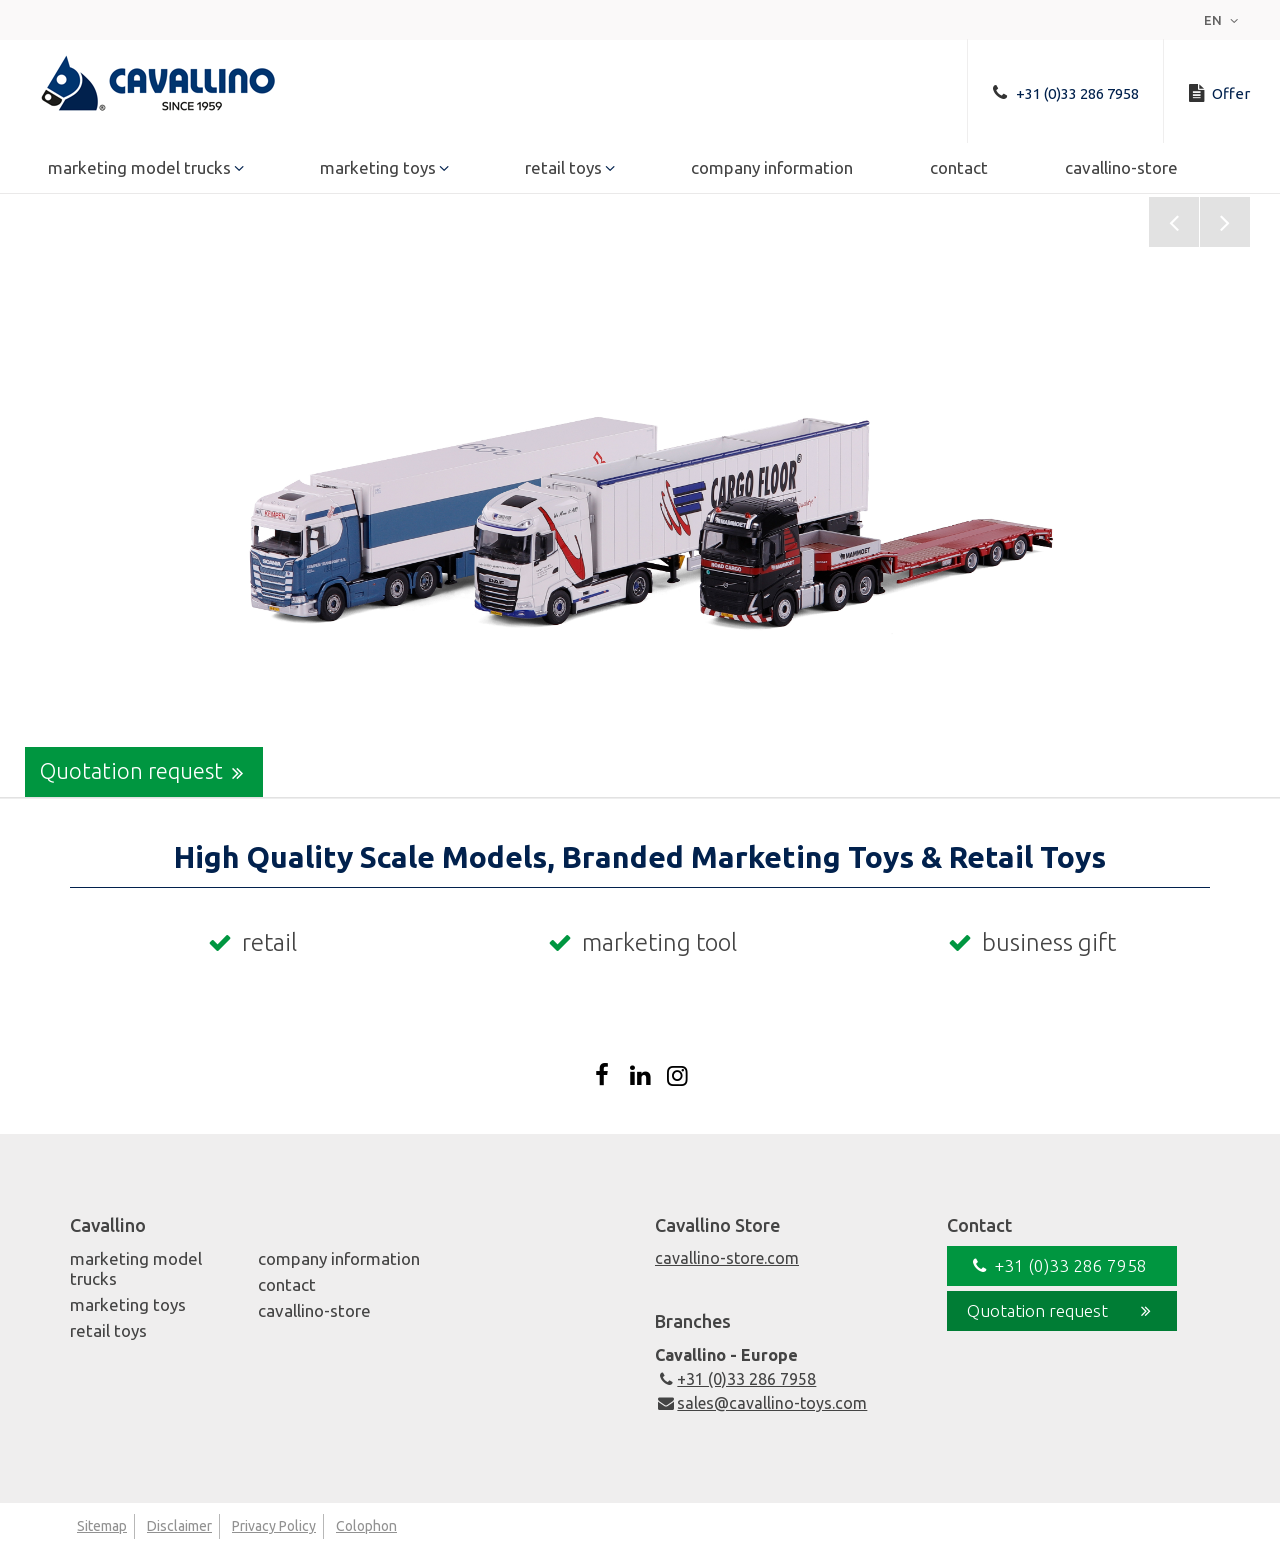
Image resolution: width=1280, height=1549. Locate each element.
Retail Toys (563, 171)
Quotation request (146, 772)
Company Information (772, 171)
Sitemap (102, 1526)
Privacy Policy (274, 1526)
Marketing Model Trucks (139, 171)
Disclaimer (179, 1526)
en (1223, 20)
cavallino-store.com (727, 1258)
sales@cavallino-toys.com (761, 1403)
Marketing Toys (378, 171)
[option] (640, 497)
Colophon (366, 1526)
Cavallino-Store (1121, 171)
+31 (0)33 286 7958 (735, 1379)
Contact (959, 171)
